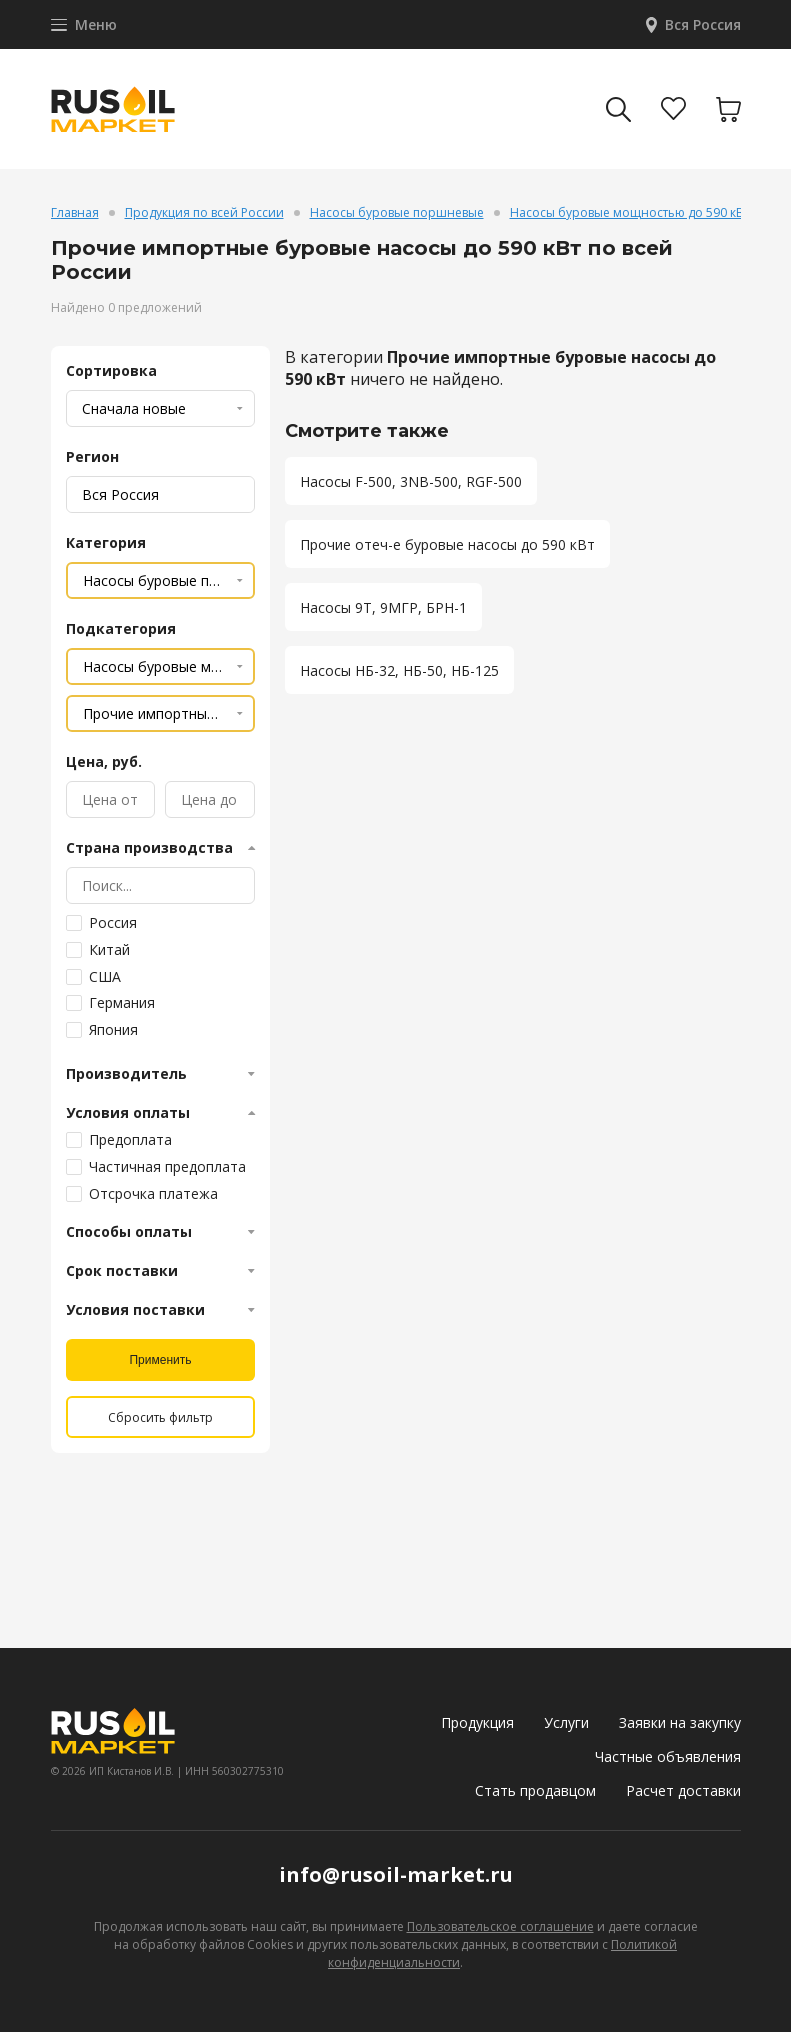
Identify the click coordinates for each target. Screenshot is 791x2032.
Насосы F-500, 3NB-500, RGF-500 (411, 481)
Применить (160, 1360)
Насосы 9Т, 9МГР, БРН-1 (383, 607)
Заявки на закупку (680, 1722)
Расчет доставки (683, 1790)
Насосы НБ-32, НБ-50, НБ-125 (399, 670)
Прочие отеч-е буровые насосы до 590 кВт (447, 544)
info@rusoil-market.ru (396, 1874)
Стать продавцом (535, 1790)
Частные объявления (668, 1756)
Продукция (477, 1722)
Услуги (566, 1722)
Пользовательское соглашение (500, 1926)
